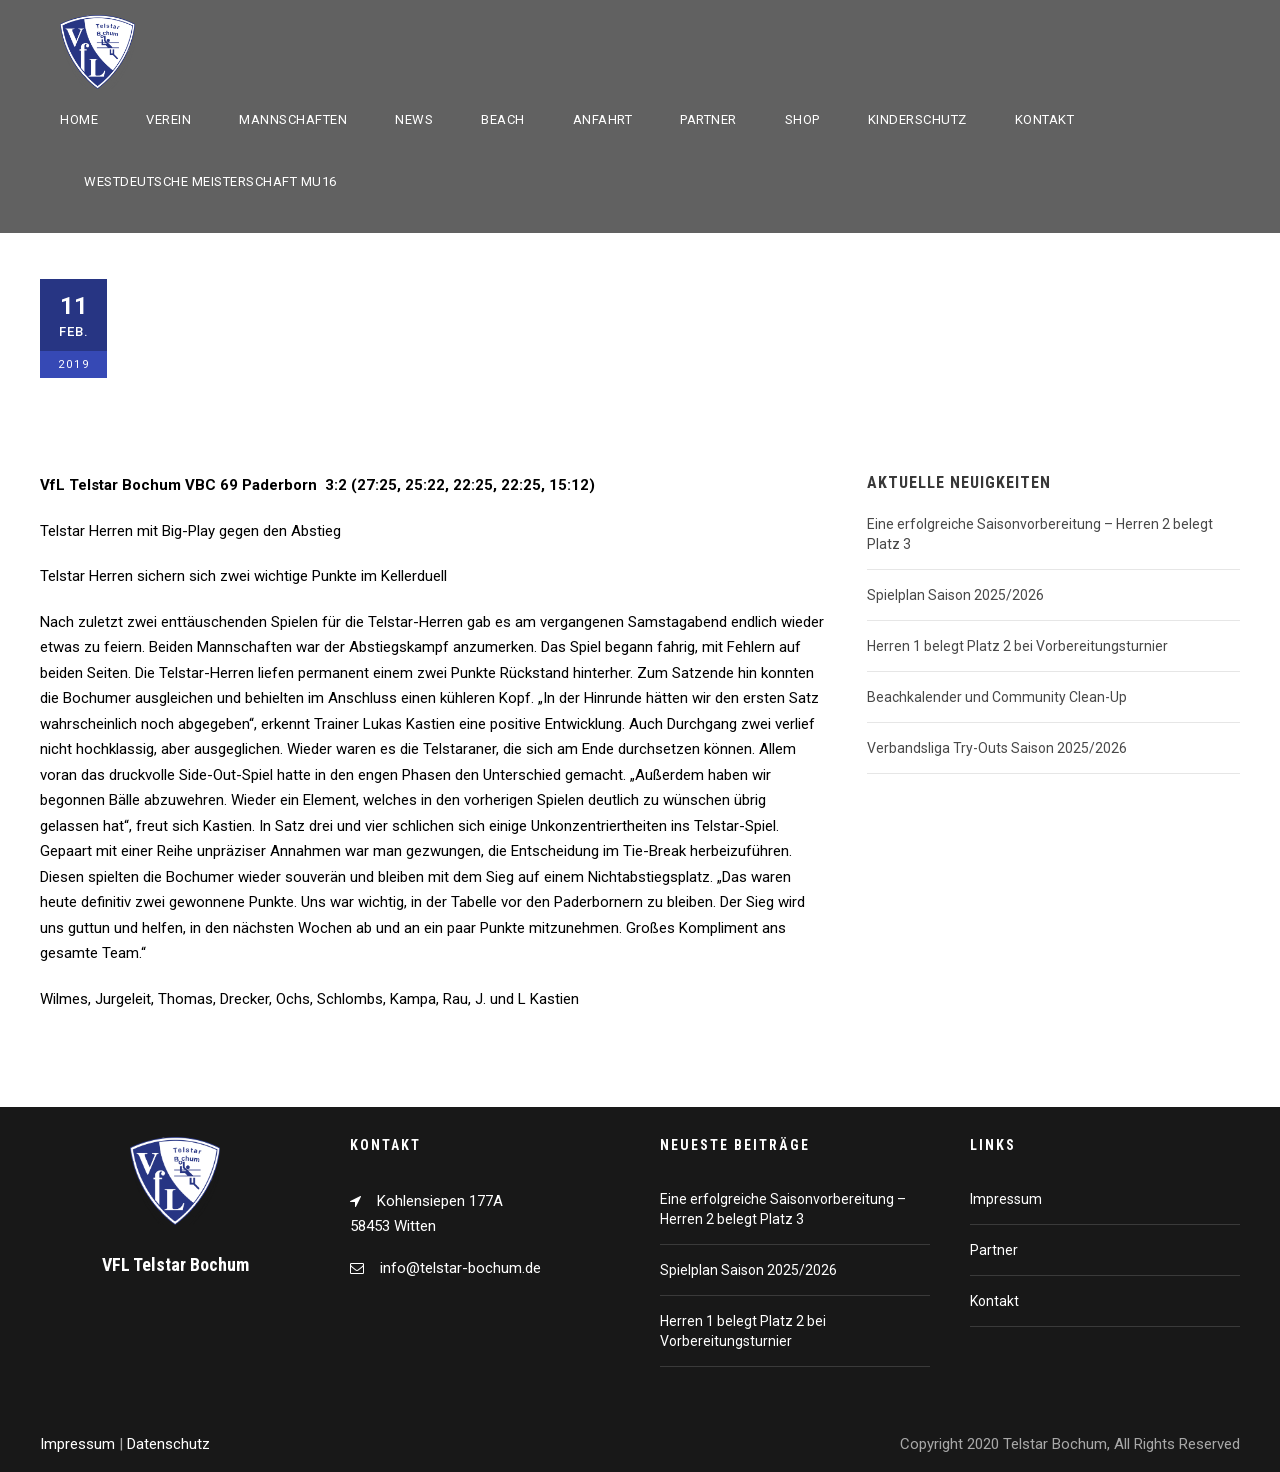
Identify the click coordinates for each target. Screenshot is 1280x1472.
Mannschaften (293, 119)
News (414, 119)
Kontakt (1045, 119)
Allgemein (276, 352)
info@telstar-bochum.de (460, 1268)
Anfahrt (603, 119)
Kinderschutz (917, 119)
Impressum (1006, 1199)
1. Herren (202, 352)
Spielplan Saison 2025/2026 (955, 595)
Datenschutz (168, 1444)
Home (79, 119)
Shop (802, 119)
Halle (338, 352)
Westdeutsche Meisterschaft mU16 (210, 181)
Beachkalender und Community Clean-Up (997, 697)
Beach (503, 119)
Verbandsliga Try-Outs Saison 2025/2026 (997, 748)
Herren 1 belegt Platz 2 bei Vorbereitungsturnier (1017, 646)
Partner (708, 119)
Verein (168, 119)
